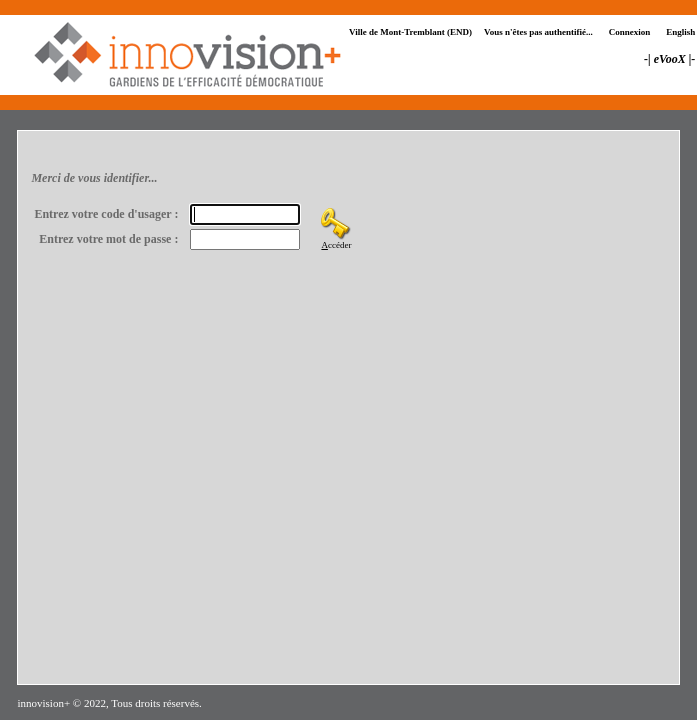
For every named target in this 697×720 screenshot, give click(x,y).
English (680, 32)
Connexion (630, 32)
